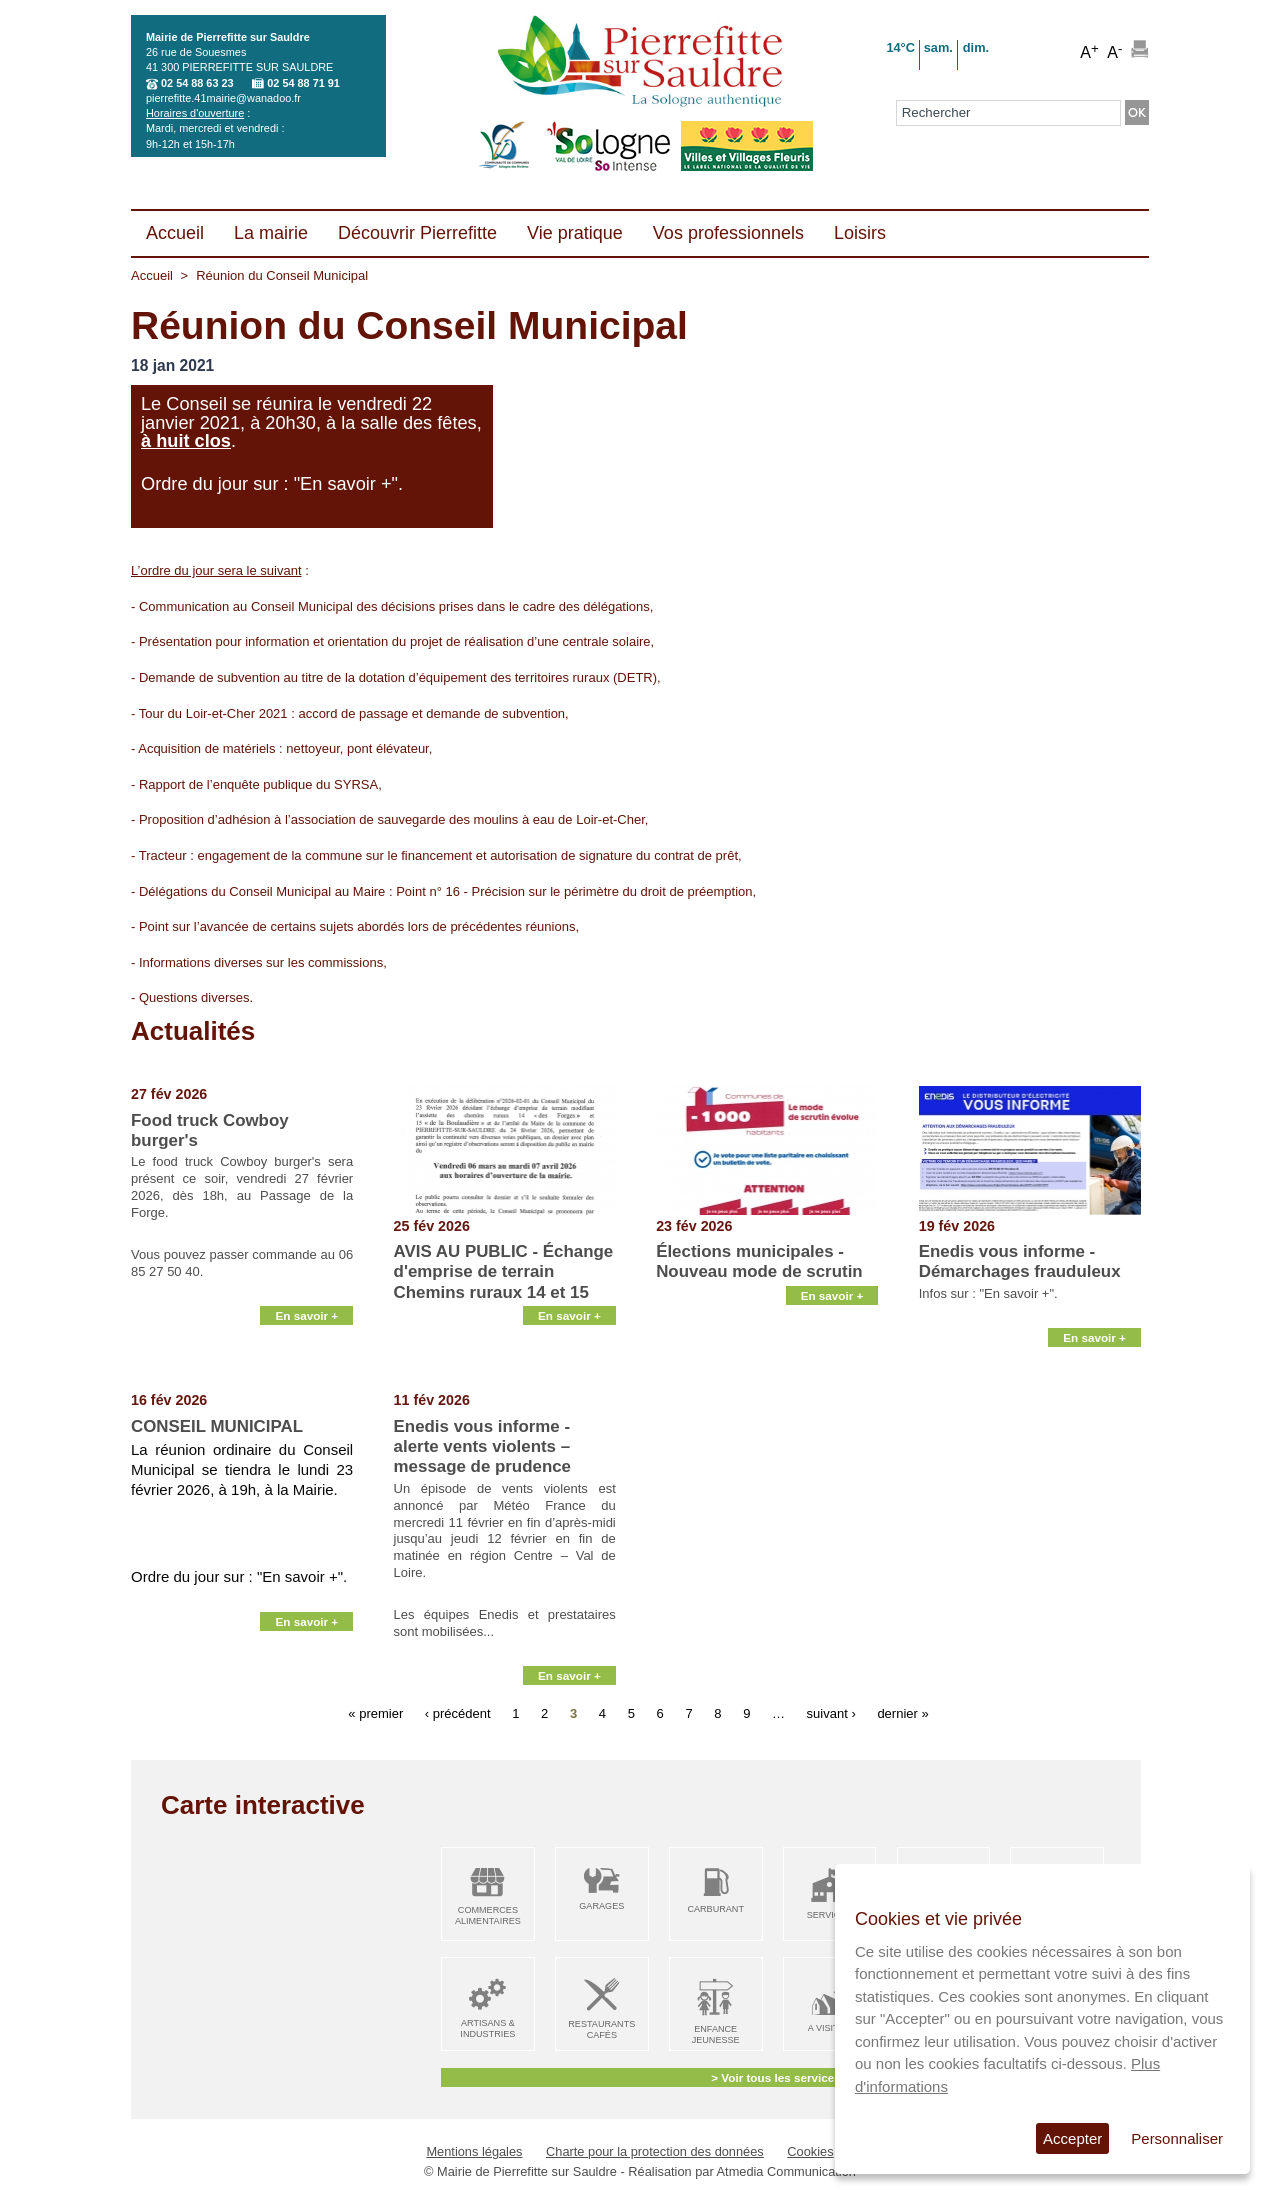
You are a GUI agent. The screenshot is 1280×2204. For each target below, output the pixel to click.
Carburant (715, 1909)
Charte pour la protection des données (655, 2151)
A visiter (829, 2028)
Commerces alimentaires (488, 1915)
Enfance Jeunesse (716, 2034)
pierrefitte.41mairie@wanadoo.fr (223, 98)
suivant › (831, 1712)
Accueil (152, 275)
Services (830, 1915)
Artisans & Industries (487, 2028)
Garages (601, 1906)
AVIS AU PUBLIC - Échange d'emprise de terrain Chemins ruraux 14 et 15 (504, 1272)
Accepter (1072, 2138)
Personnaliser (1177, 2138)
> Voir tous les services (775, 2077)
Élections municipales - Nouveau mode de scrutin (759, 1261)
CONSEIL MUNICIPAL (217, 1426)
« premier (375, 1712)
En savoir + (306, 1367)
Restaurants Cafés (601, 2029)
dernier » (902, 1712)
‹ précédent (458, 1712)
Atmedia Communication (786, 2171)
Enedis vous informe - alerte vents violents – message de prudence (482, 1447)
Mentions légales (474, 2151)
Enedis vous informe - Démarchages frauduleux (1020, 1261)
